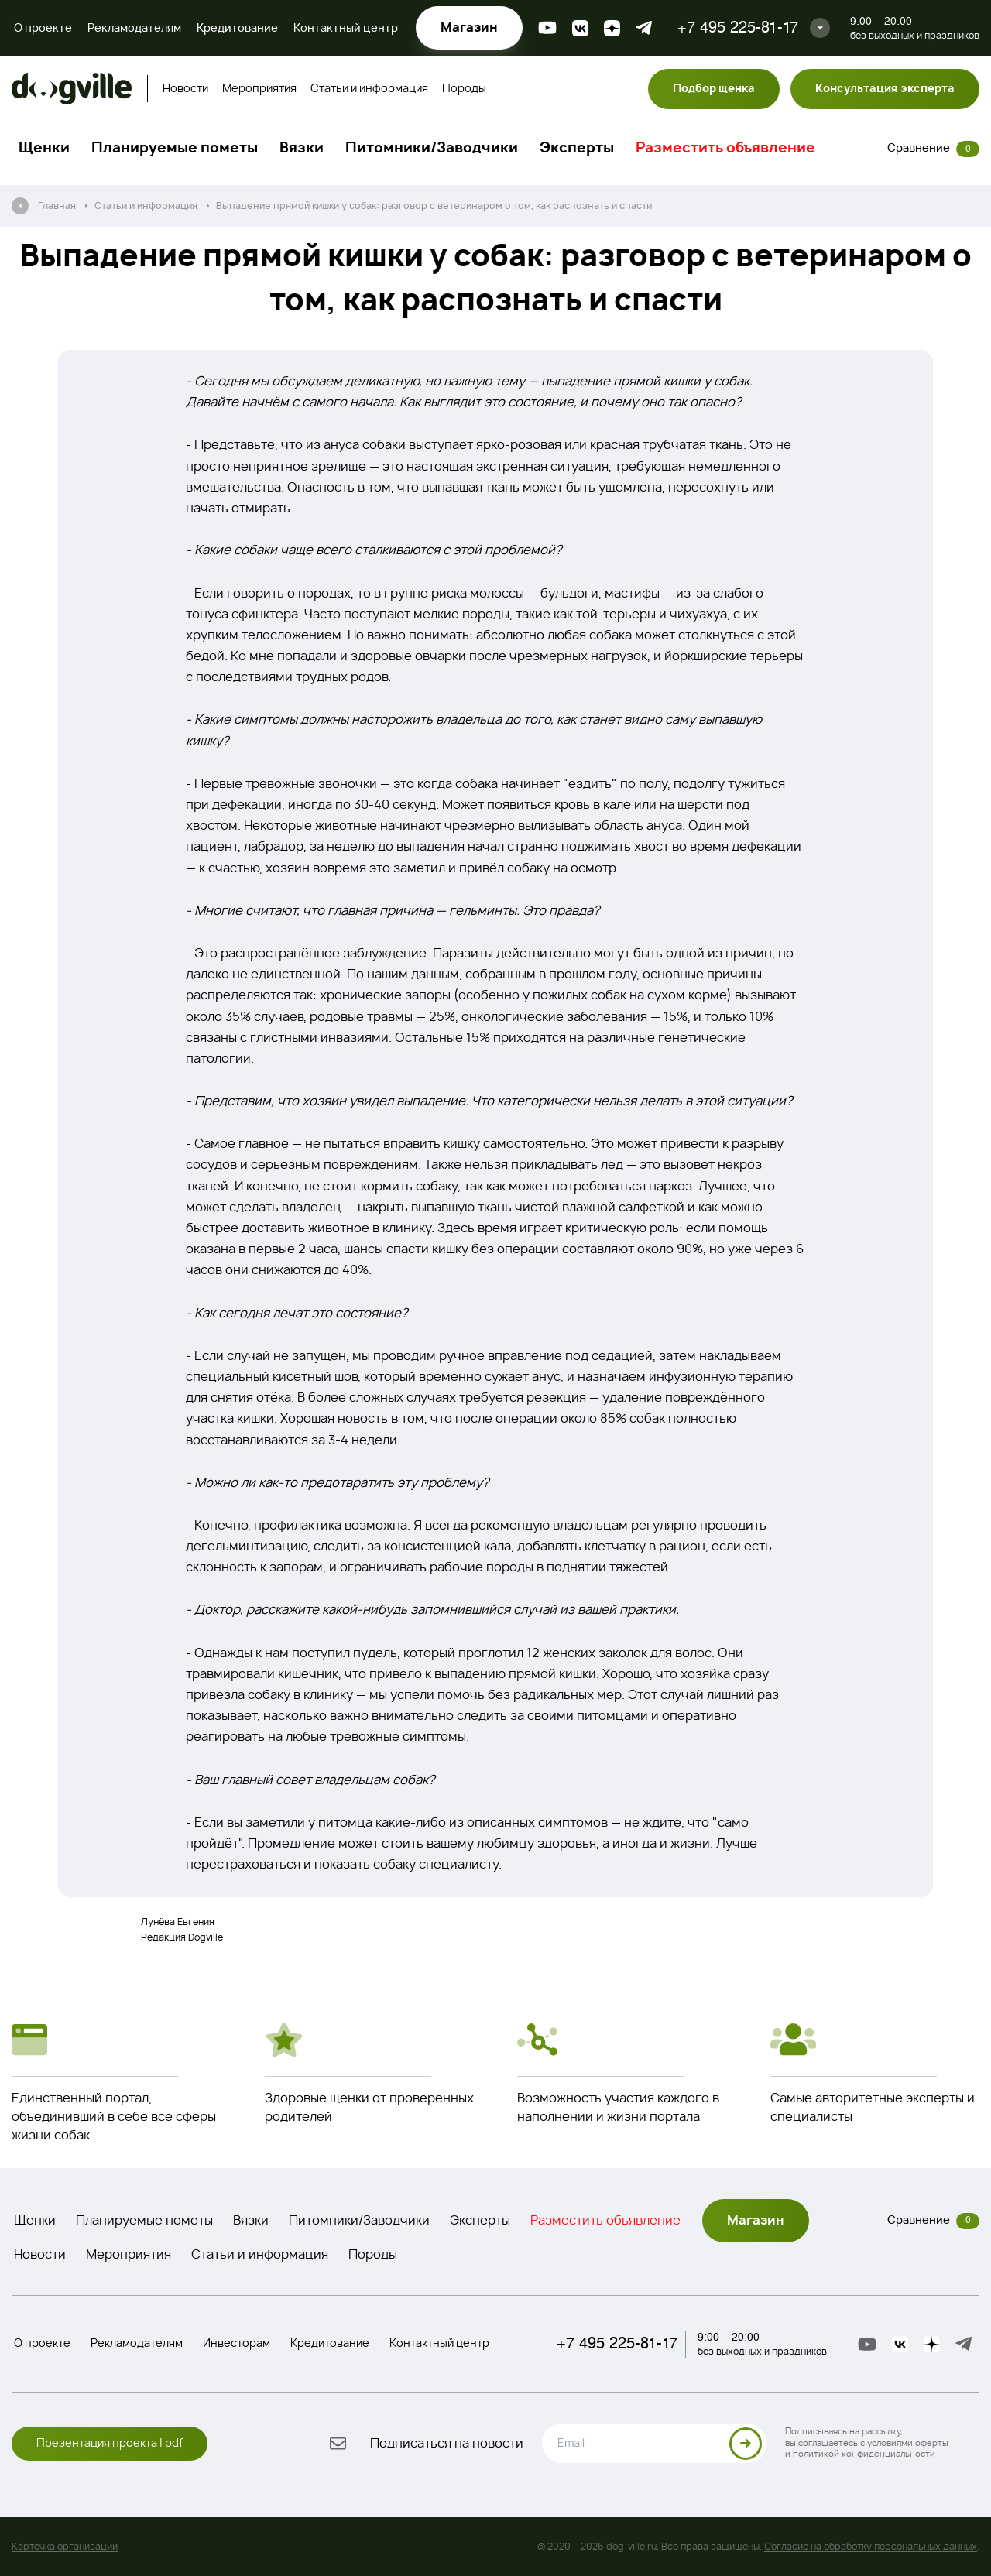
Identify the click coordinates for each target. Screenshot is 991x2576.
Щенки (44, 149)
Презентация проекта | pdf (109, 2443)
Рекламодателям (134, 28)
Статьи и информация (369, 89)
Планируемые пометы (174, 149)
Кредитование (237, 28)
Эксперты (577, 149)
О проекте (43, 28)
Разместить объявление (725, 149)
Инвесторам (236, 2343)
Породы (464, 89)
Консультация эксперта (885, 89)
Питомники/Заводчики (431, 149)
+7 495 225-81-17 (737, 27)
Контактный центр (345, 28)
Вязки (301, 149)
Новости (185, 89)
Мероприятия (259, 89)
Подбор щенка (714, 89)
